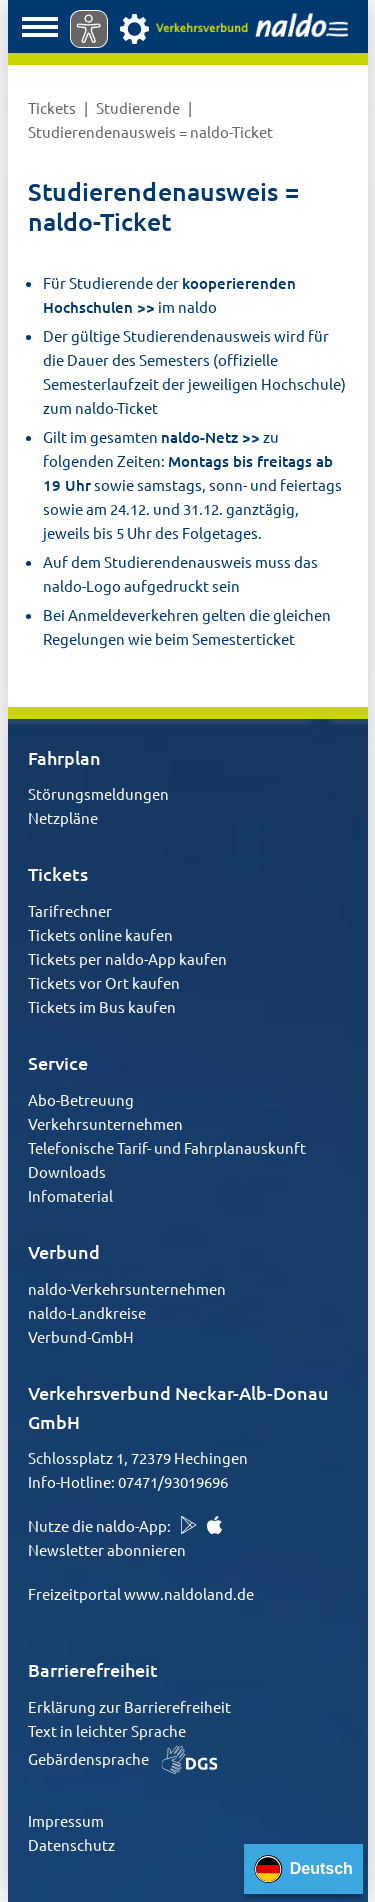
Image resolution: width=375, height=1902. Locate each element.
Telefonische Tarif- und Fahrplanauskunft (167, 1147)
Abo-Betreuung (81, 1099)
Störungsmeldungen (98, 793)
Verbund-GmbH (81, 1336)
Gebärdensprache (123, 1758)
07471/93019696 (173, 1481)
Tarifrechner (70, 910)
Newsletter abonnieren (107, 1549)
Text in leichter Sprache (107, 1730)
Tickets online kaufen (100, 934)
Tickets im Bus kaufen (102, 1006)
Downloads (67, 1171)
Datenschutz (71, 1844)
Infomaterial (70, 1195)
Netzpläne (63, 817)
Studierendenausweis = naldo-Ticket (150, 131)
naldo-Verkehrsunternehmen (127, 1288)
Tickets (53, 107)
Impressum (66, 1820)
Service (58, 1062)
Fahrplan (64, 757)
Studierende (139, 107)
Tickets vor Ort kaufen (104, 982)
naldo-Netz (199, 437)
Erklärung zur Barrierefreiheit (129, 1706)
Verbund (64, 1251)
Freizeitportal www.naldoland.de (141, 1593)
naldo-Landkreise (87, 1312)
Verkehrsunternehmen (105, 1123)
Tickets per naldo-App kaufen (127, 958)
